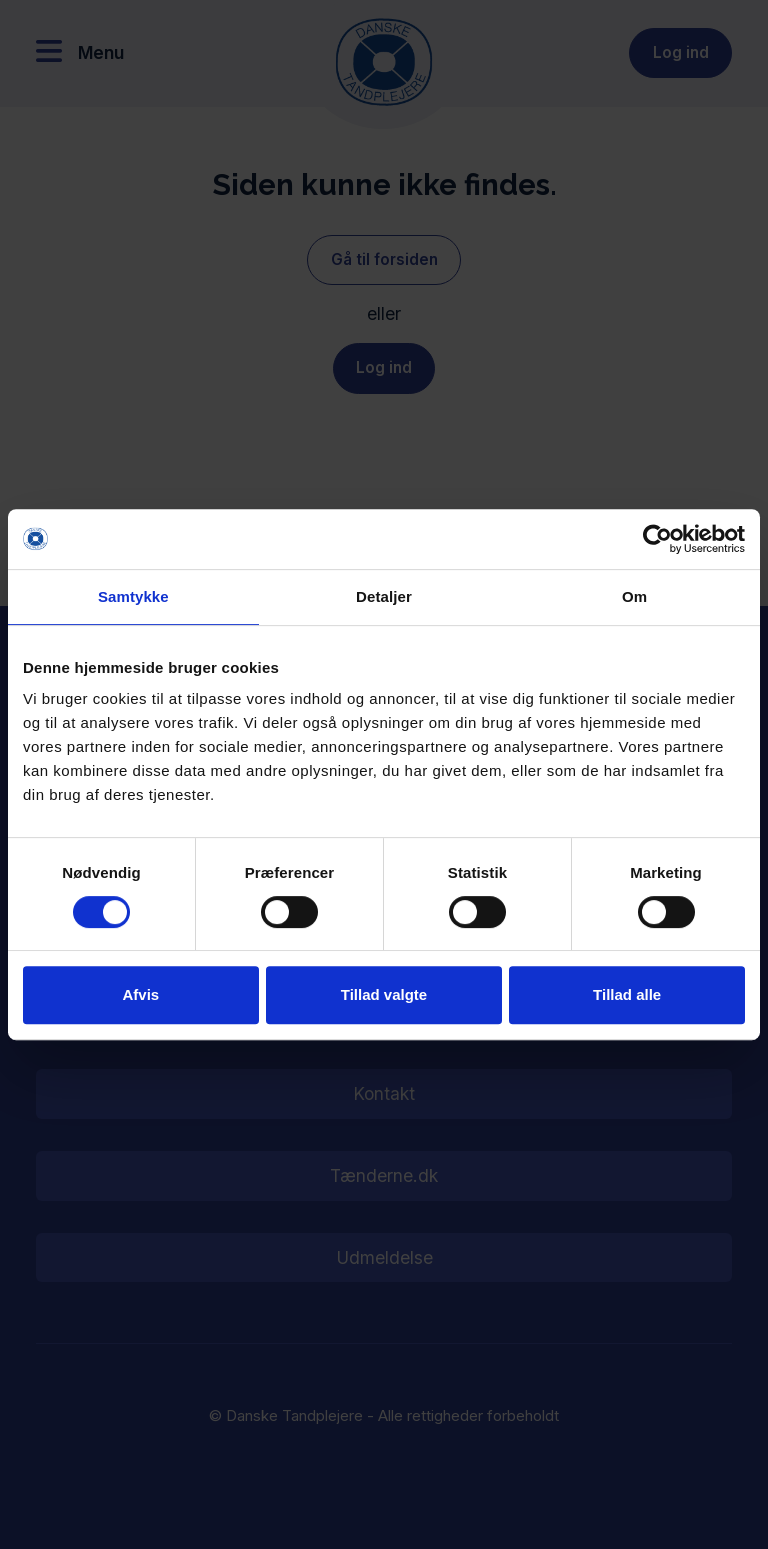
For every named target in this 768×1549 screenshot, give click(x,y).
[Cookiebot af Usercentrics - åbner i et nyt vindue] (657, 539)
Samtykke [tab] (133, 596)
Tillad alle (627, 994)
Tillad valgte (384, 994)
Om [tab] (634, 596)
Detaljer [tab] (384, 596)
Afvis (140, 994)
